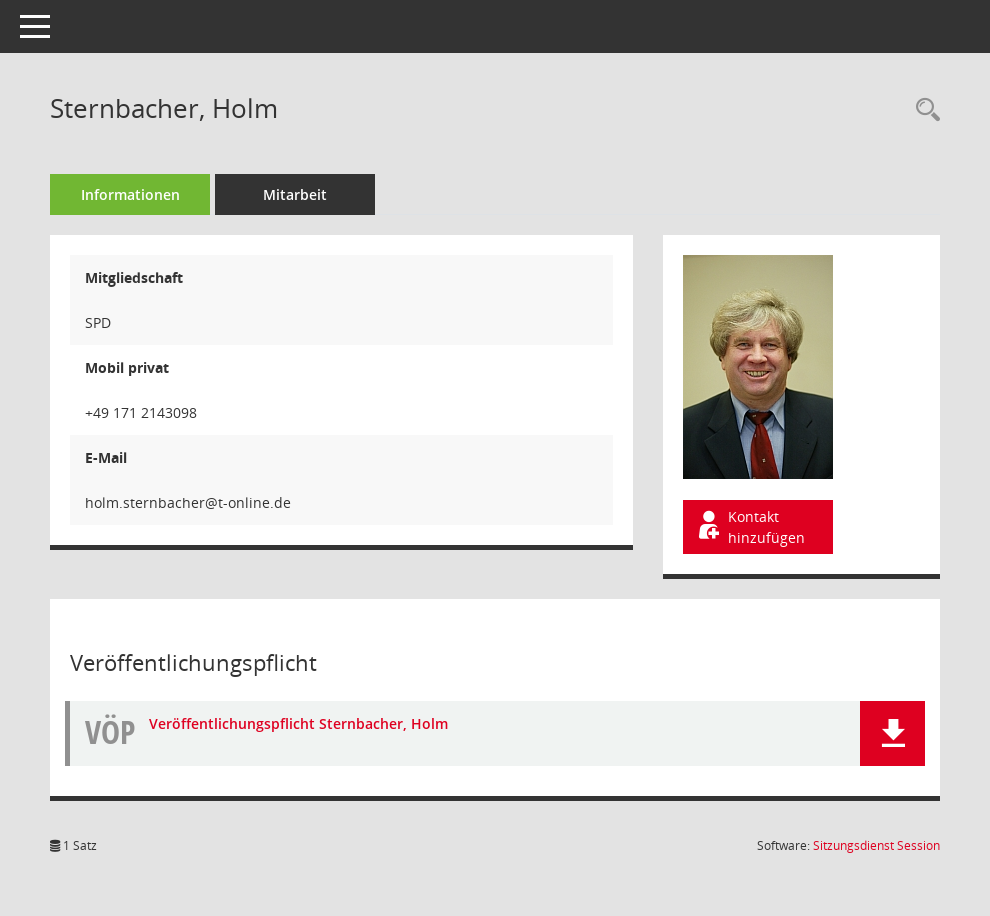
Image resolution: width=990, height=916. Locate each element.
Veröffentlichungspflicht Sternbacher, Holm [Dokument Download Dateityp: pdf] (298, 723)
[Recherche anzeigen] (923, 110)
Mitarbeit (295, 194)
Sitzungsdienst (876, 845)
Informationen (130, 194)
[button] (892, 733)
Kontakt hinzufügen (750, 527)
